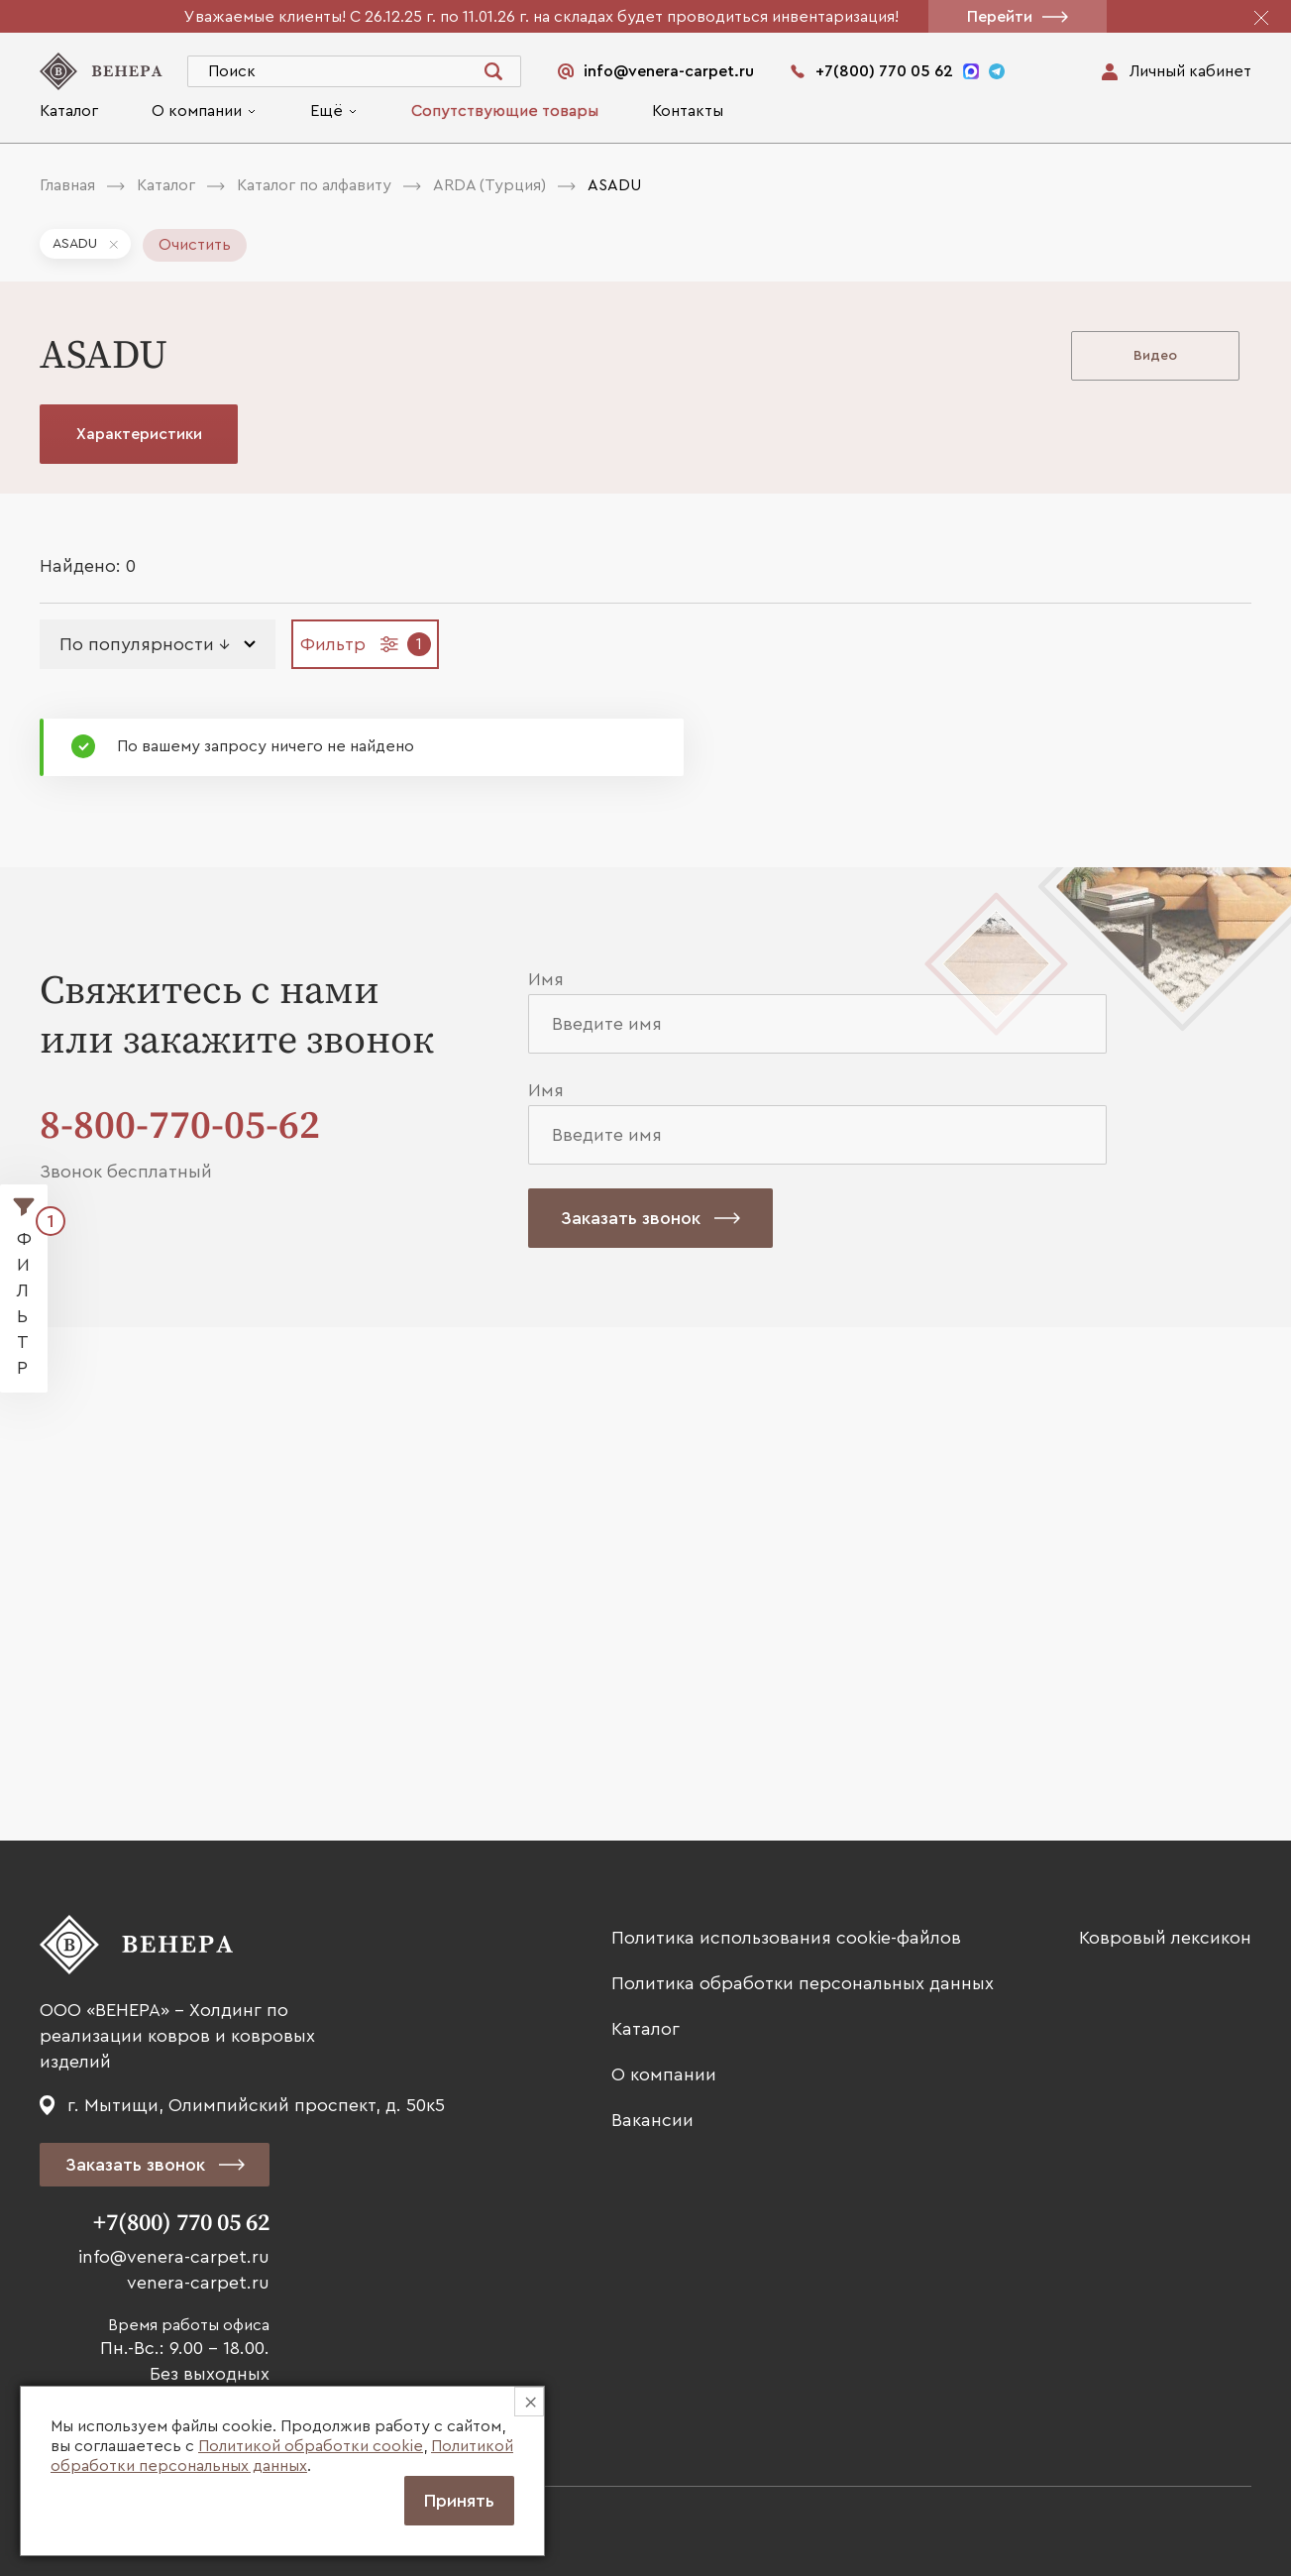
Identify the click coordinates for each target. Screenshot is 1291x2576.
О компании (197, 111)
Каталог (69, 111)
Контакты (687, 111)
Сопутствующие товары (504, 111)
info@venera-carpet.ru (173, 2257)
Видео (1155, 356)
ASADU (75, 244)
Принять (459, 2501)
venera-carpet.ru (198, 2283)
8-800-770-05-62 (180, 1126)
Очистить (195, 245)
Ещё (326, 111)
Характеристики (139, 434)
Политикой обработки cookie (310, 2446)
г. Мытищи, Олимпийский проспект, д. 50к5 (256, 2105)
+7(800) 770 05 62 (181, 2223)
